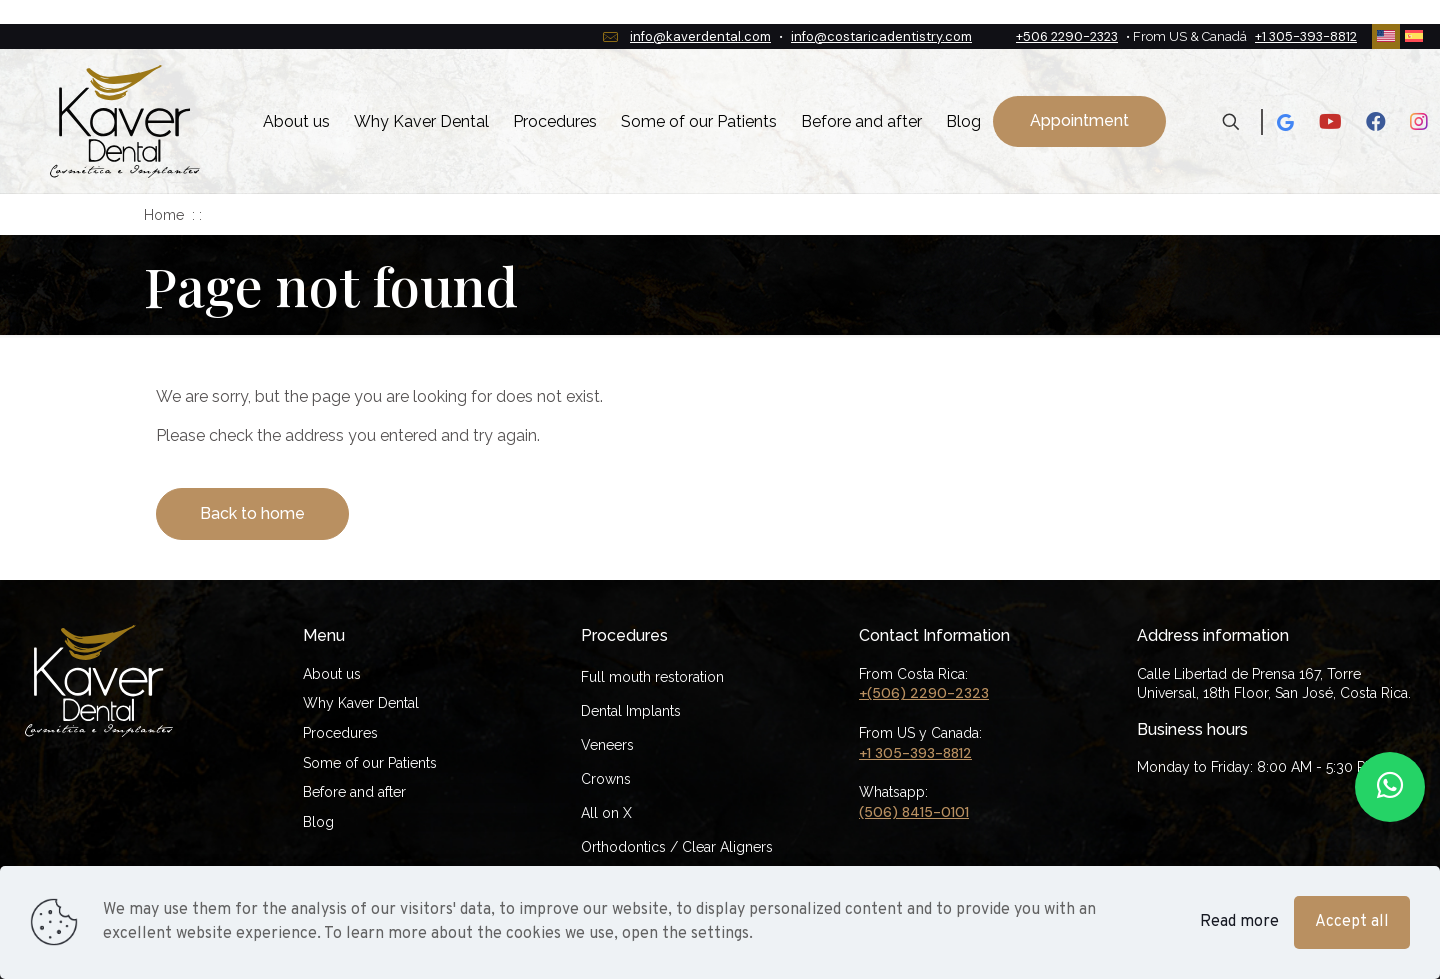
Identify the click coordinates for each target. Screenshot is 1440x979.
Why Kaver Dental (361, 703)
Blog (318, 822)
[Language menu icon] (1386, 37)
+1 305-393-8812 (915, 753)
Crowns (606, 779)
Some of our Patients (370, 763)
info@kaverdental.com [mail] (700, 36)
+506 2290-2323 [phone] (1067, 36)
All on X (606, 813)
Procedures (340, 733)
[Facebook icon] (1376, 122)
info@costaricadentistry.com (881, 36)
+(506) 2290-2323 (924, 693)
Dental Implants (631, 711)
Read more (1239, 922)
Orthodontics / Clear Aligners (677, 847)
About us (332, 674)
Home (164, 215)
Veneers (607, 745)
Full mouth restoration (652, 677)
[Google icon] (1285, 122)
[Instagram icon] (1419, 122)
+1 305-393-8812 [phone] (1306, 36)
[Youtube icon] (1330, 122)
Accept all (1352, 922)
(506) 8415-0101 (914, 812)
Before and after (354, 792)
